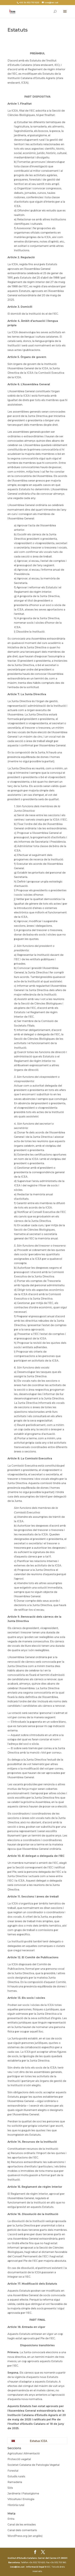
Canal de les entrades (21, 2524)
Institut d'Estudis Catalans (22, 2558)
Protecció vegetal (19, 2459)
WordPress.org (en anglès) (24, 2535)
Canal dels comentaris (22, 2530)
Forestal (12, 2470)
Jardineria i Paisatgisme (23, 2493)
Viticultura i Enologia (20, 2499)
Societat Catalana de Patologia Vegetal (33, 2464)
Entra (10, 2518)
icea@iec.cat (17, 2567)
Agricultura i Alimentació (23, 2453)
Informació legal (35, 2567)
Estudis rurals (16, 2476)
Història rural (15, 2505)
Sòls (10, 2487)
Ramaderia (14, 2482)
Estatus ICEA (38, 2441)
